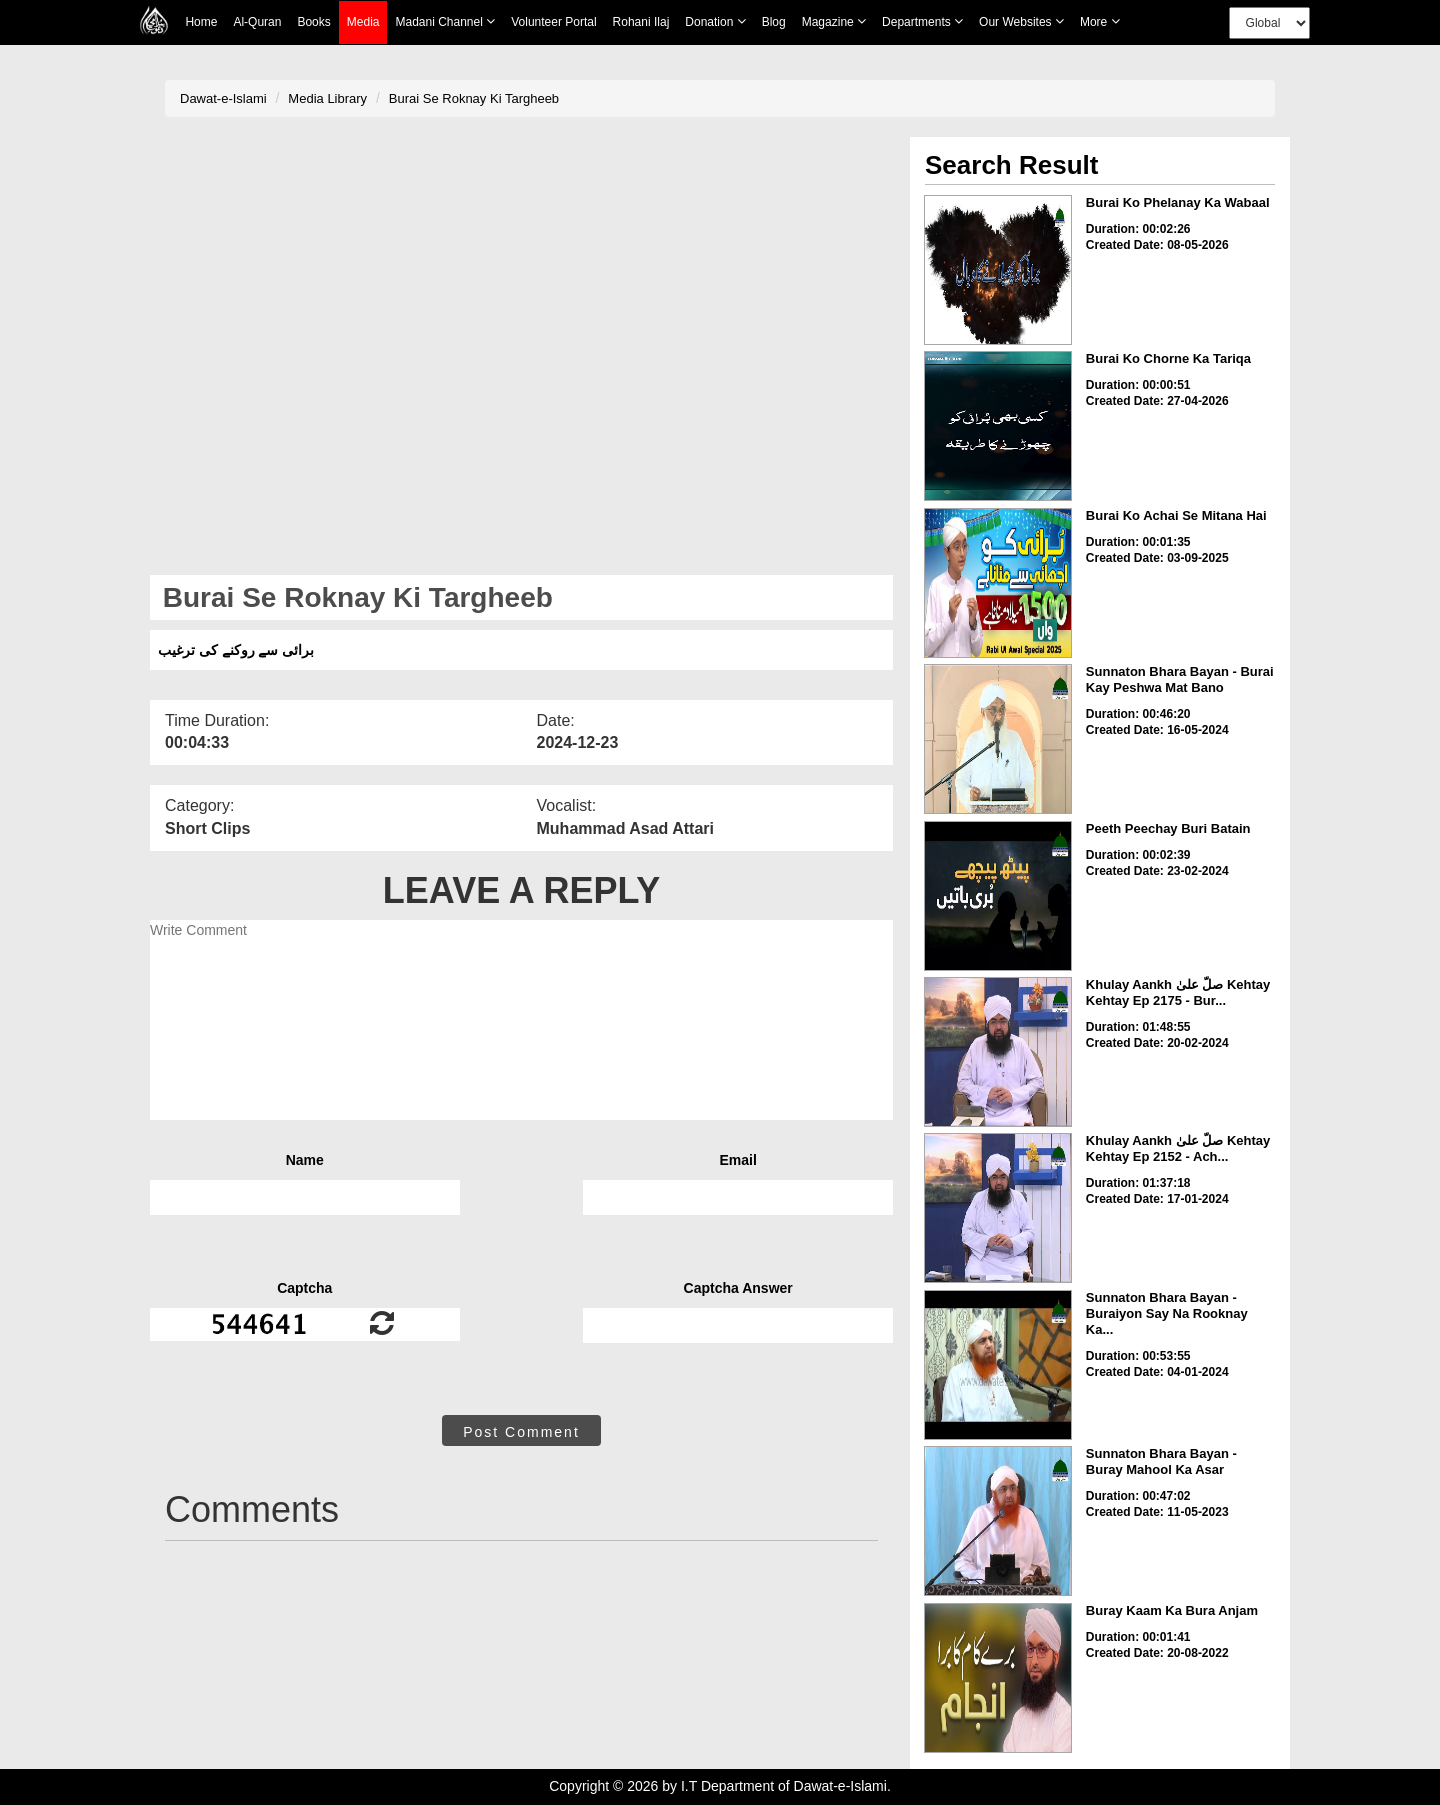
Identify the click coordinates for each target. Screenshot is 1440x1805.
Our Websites (1021, 21)
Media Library (327, 98)
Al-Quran (257, 22)
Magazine (834, 21)
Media (363, 22)
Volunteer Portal (553, 22)
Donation (715, 21)
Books (313, 22)
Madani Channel (445, 21)
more (1100, 21)
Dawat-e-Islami (223, 98)
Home (201, 22)
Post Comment (521, 1432)
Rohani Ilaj (641, 22)
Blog (774, 22)
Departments (922, 21)
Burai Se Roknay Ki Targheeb (474, 98)
